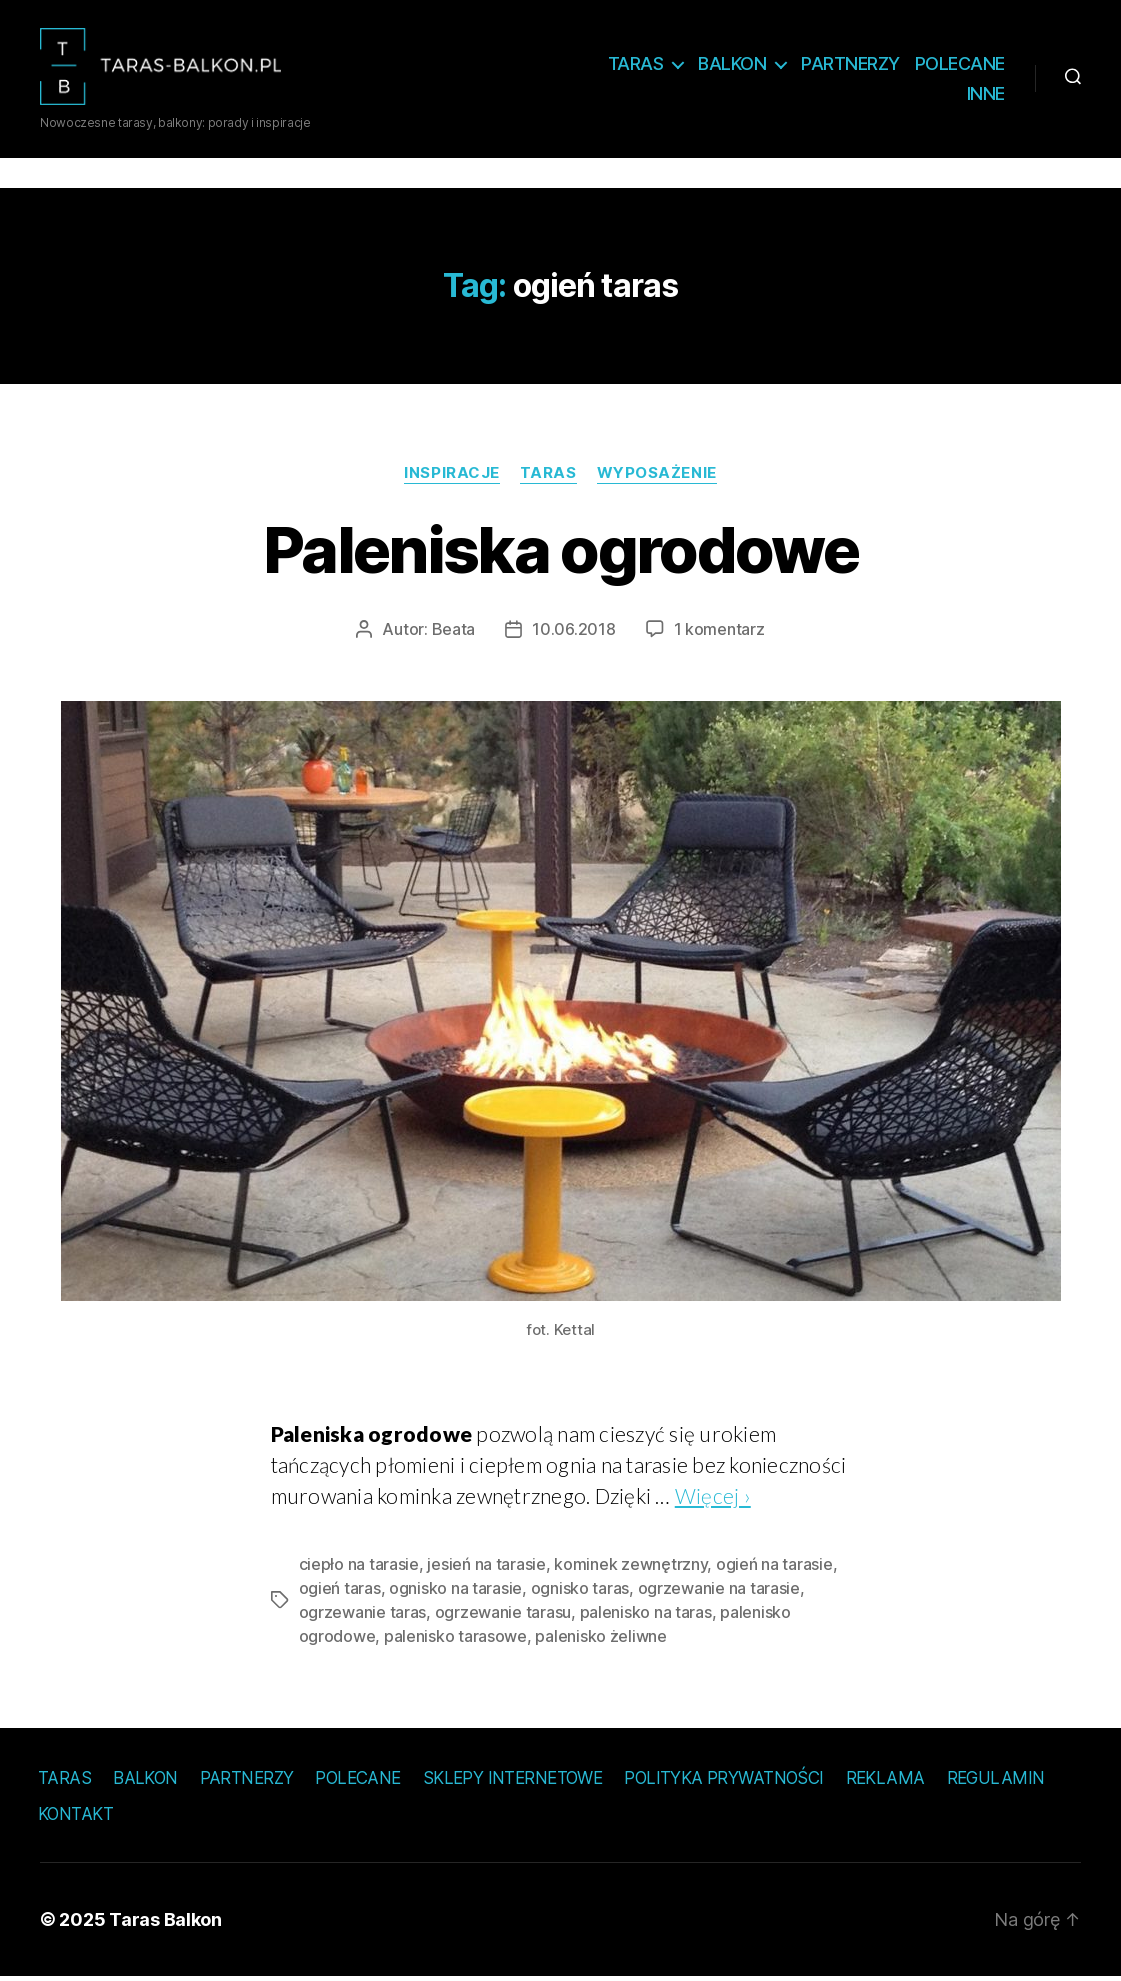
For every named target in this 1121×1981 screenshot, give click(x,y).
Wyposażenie (657, 476)
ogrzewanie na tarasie (719, 1591)
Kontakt (75, 1817)
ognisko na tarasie (455, 1591)
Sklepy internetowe (513, 1781)
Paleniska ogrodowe (560, 552)
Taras (636, 65)
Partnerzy (850, 65)
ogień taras (340, 1591)
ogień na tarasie (774, 1567)
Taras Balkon (165, 1923)
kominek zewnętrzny (630, 1567)
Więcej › (713, 1498)
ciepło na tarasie (359, 1567)
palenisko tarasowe (455, 1639)
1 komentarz (719, 632)
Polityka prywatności (723, 1781)
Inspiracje (452, 476)
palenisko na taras (646, 1615)
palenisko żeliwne (600, 1639)
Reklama (885, 1781)
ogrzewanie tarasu (503, 1615)
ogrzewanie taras (363, 1615)
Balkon (732, 65)
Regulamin (996, 1781)
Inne (986, 95)
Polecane (960, 65)
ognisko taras (580, 1591)
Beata (454, 632)
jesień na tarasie (486, 1567)
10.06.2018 (573, 632)
